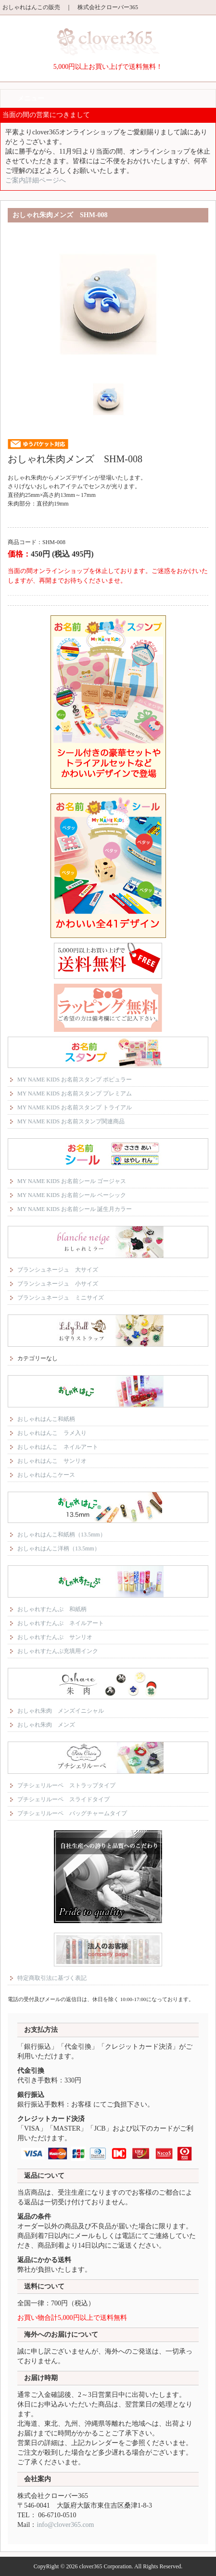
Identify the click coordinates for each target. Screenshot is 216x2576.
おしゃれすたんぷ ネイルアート (60, 1623)
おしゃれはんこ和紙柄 (46, 1419)
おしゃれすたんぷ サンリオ (54, 1637)
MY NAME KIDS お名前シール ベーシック (71, 1195)
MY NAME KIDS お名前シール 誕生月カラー (74, 1209)
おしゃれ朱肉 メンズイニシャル (60, 1710)
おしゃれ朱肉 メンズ (46, 1724)
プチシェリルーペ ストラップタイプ (66, 1785)
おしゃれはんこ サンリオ (52, 1460)
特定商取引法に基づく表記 (52, 1978)
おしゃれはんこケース (46, 1474)
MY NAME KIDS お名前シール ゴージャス (71, 1181)
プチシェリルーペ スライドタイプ (63, 1799)
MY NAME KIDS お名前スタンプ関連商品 (71, 1121)
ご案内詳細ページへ (35, 180)
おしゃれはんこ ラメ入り (52, 1433)
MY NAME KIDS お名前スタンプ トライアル (74, 1107)
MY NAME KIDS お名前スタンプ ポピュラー (74, 1079)
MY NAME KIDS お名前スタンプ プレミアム (74, 1093)
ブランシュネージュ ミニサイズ (60, 1297)
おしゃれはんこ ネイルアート (57, 1447)
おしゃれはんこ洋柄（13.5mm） (58, 1548)
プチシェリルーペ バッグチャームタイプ (72, 1813)
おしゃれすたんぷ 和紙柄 (52, 1609)
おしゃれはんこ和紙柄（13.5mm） (61, 1534)
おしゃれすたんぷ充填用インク (57, 1651)
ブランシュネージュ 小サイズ (57, 1283)
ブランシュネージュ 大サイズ (57, 1269)
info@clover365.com (65, 2524)
